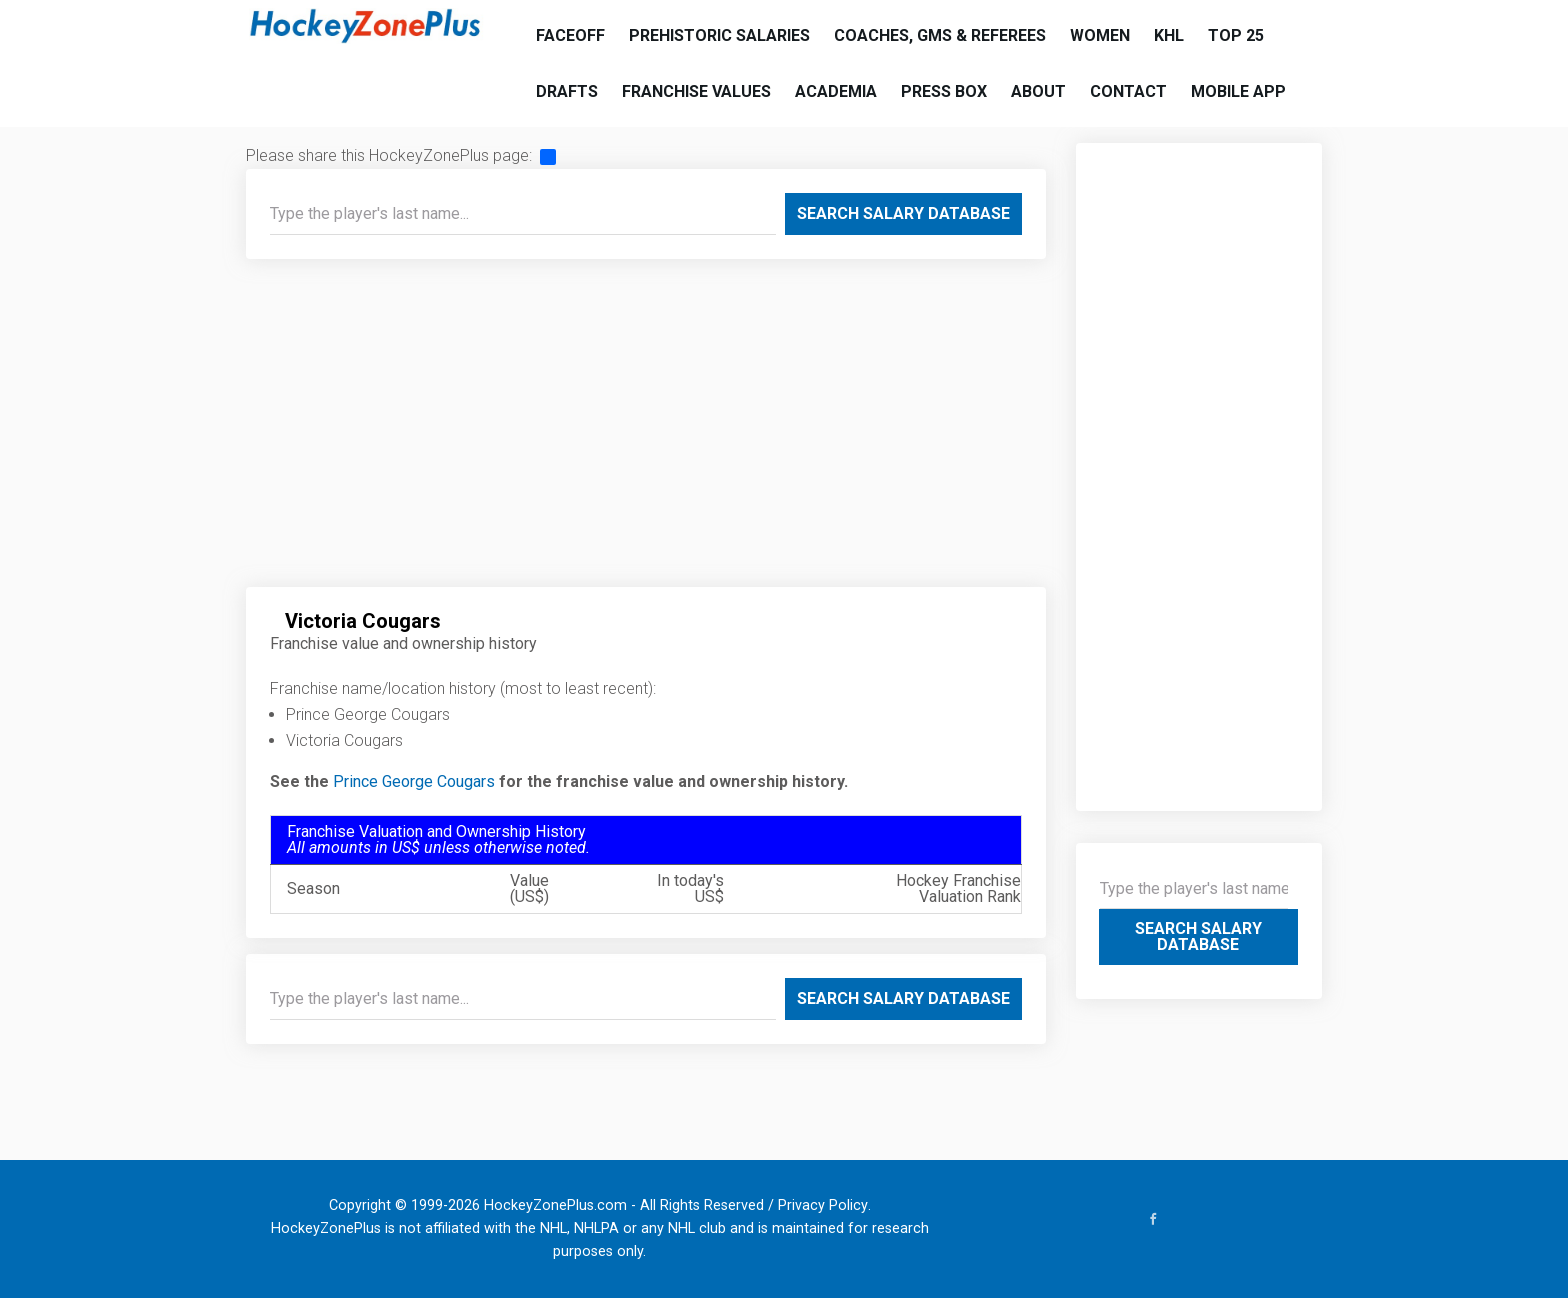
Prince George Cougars (414, 781)
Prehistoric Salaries (719, 35)
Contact (1128, 91)
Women (1100, 35)
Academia (836, 91)
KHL (1169, 35)
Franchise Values (696, 91)
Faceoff (570, 35)
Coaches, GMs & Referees (940, 35)
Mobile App (1238, 91)
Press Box (944, 91)
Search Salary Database (903, 213)
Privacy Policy (823, 1205)
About (1038, 91)
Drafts (567, 91)
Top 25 (1236, 35)
